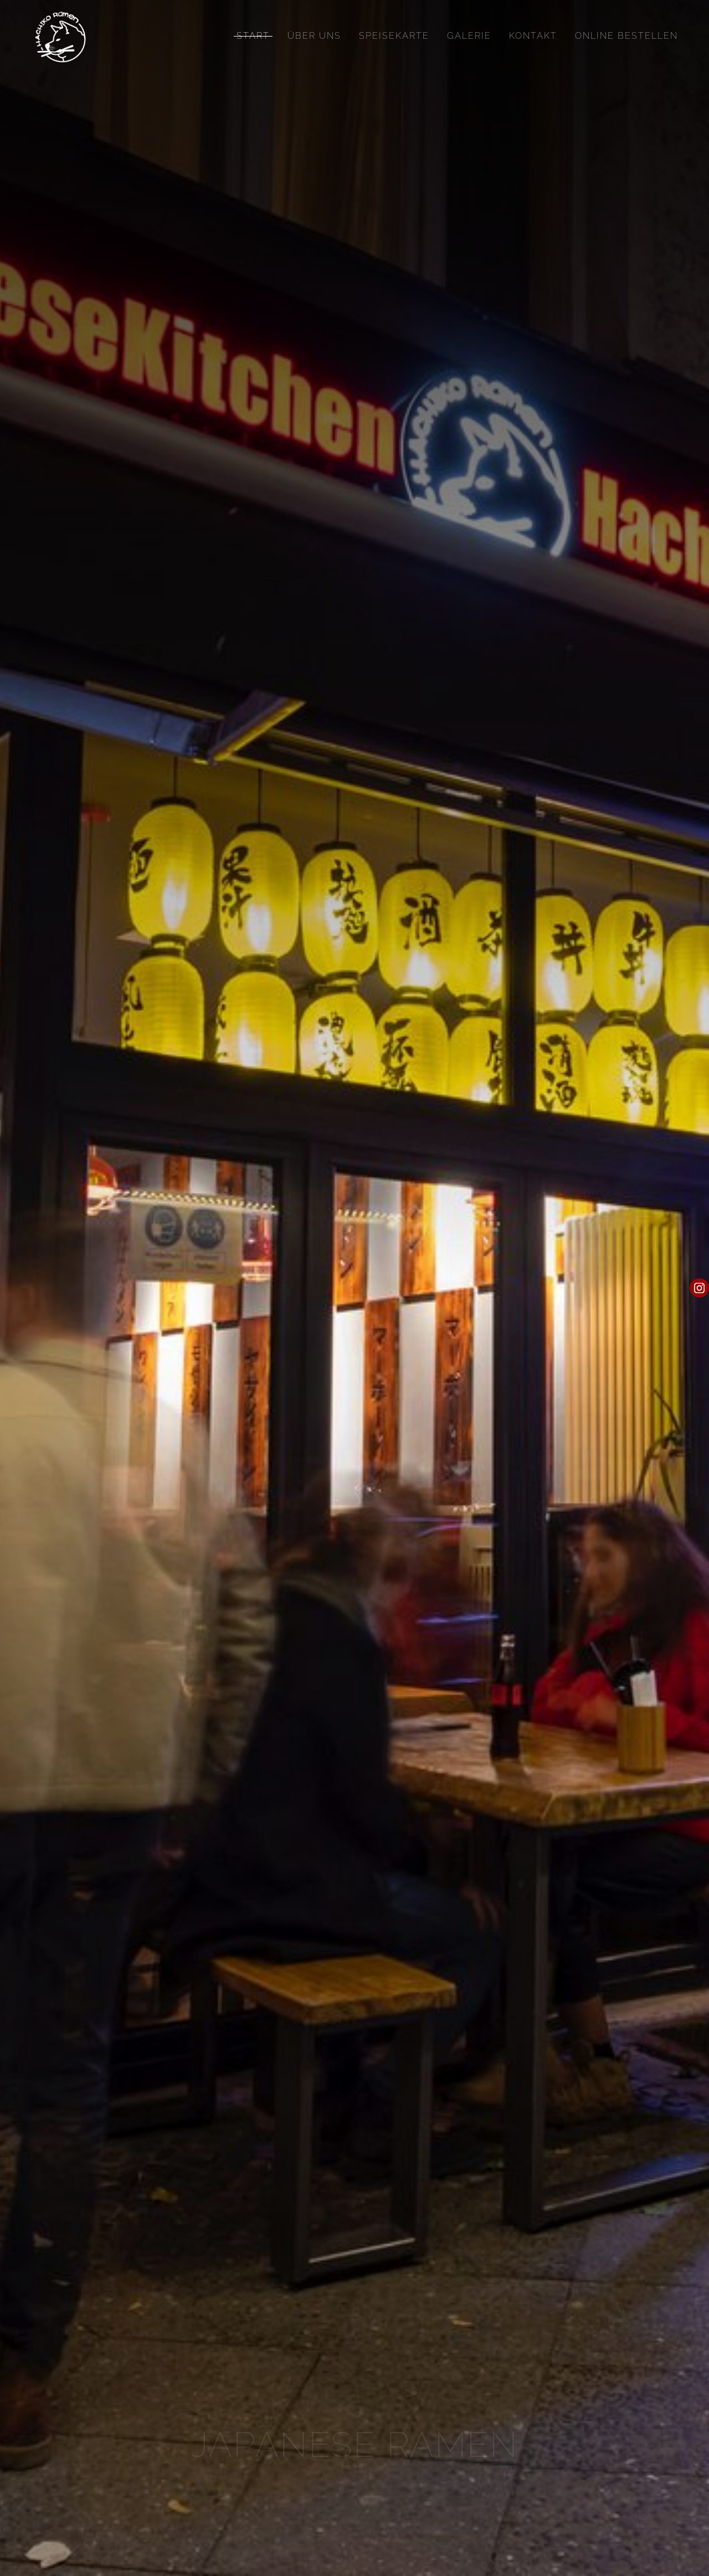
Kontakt (533, 35)
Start (253, 35)
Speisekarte (394, 35)
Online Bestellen (626, 35)
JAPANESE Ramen (354, 2444)
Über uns (314, 35)
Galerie (469, 35)
